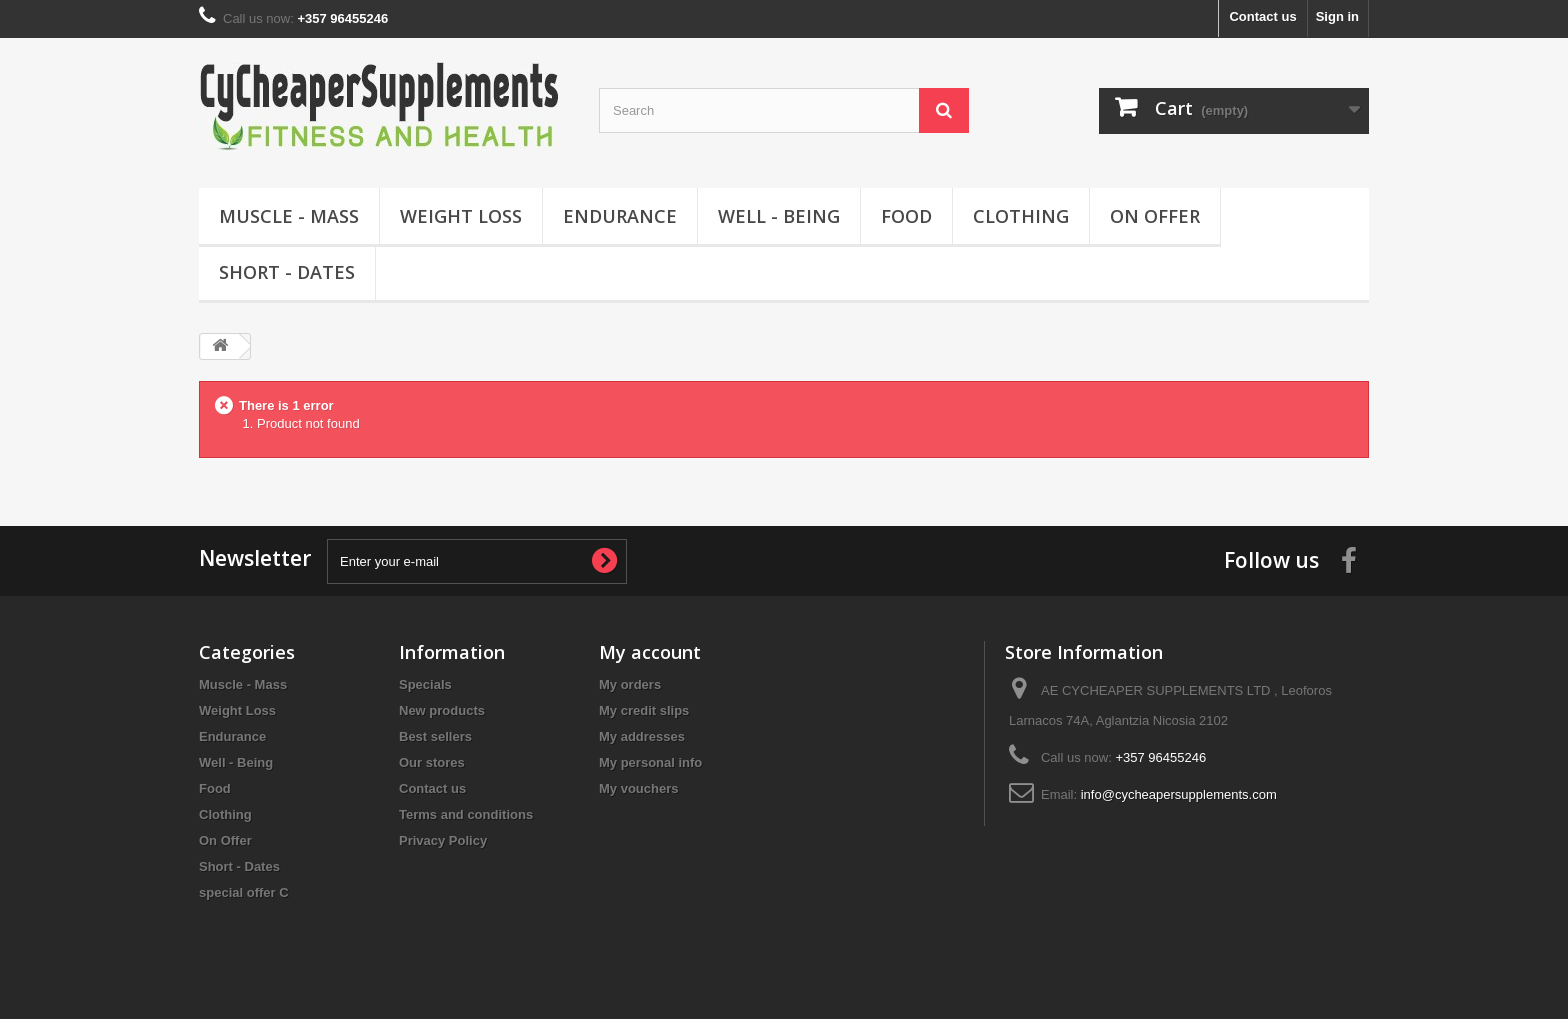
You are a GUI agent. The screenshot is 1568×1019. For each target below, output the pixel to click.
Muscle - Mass (289, 216)
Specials (425, 684)
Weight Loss (461, 216)
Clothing (1021, 216)
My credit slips (644, 710)
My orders (630, 684)
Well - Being (779, 216)
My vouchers (638, 788)
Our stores (432, 762)
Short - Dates (287, 272)
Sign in (1337, 16)
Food (906, 216)
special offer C (244, 892)
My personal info (650, 762)
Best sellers (435, 736)
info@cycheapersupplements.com (1179, 794)
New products (442, 710)
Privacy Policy (443, 840)
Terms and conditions (466, 814)
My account (650, 652)
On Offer (1155, 216)
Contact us (1262, 16)
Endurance (620, 216)
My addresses (642, 736)
